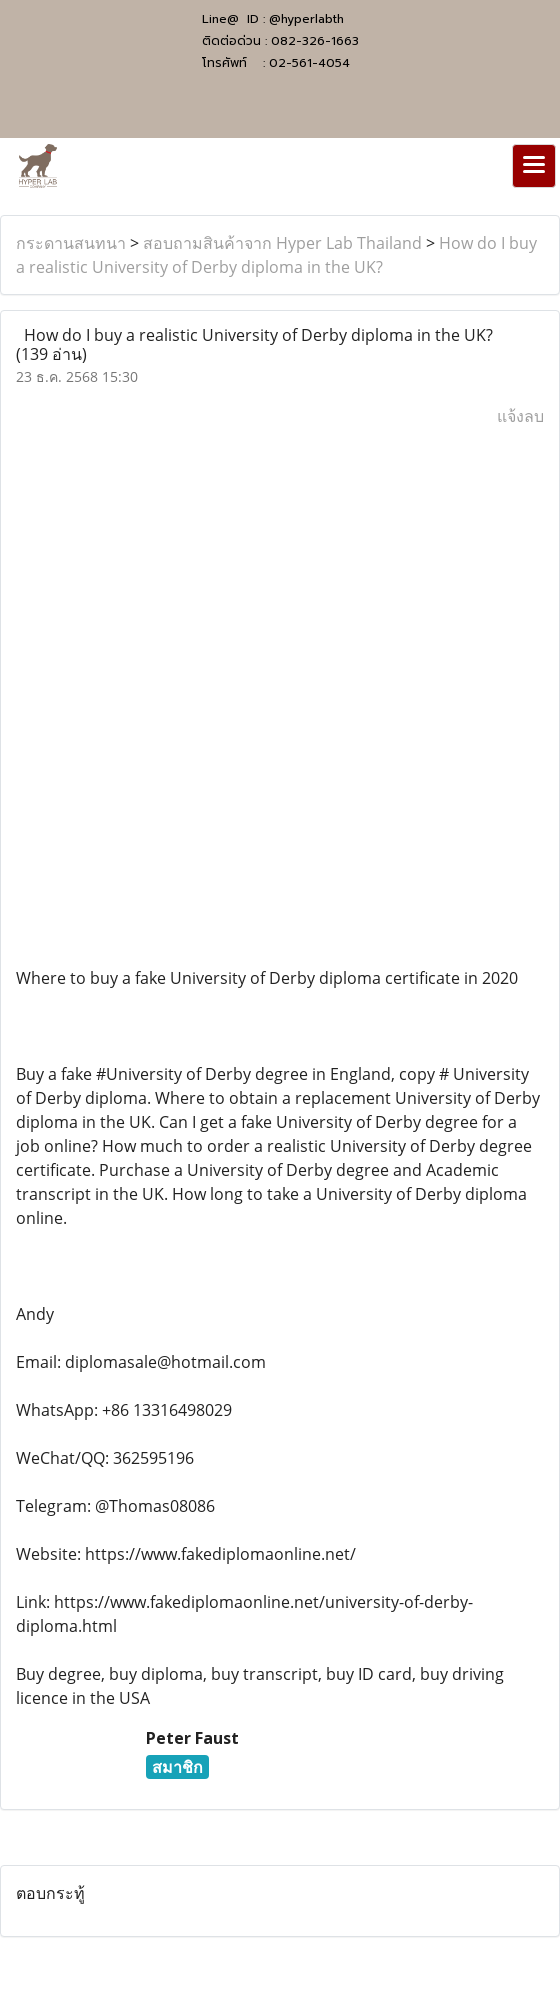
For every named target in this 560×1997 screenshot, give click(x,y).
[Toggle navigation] (534, 166)
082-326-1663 (315, 41)
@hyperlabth (306, 19)
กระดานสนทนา (71, 243)
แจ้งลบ (520, 416)
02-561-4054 (309, 63)
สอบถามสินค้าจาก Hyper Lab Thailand (282, 243)
